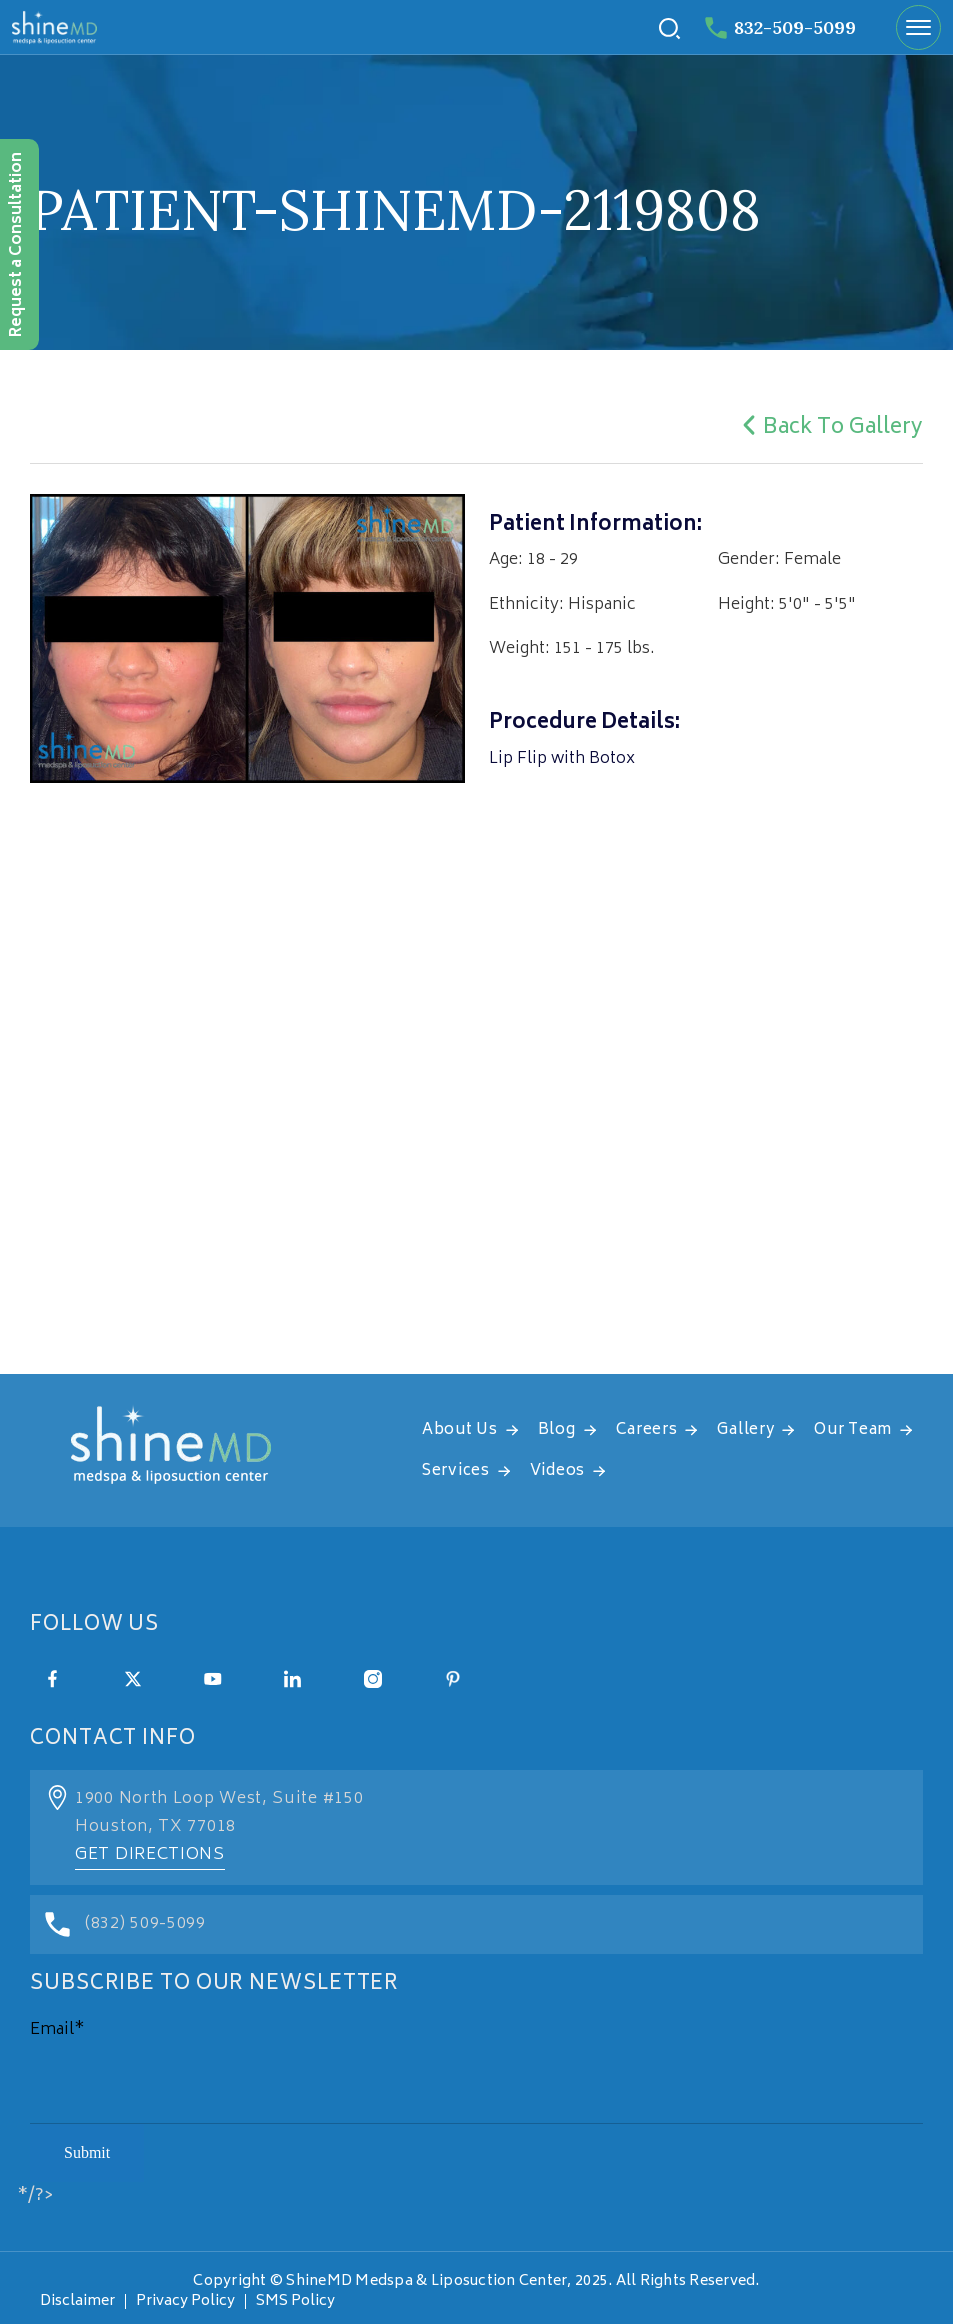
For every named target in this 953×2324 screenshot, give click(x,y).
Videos (557, 1471)
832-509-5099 (780, 27)
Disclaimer (77, 2301)
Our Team (853, 1430)
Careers (647, 1430)
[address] (476, 1174)
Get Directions (150, 1855)
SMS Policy (295, 2301)
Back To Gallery (829, 428)
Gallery (745, 1430)
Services (456, 1471)
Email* (57, 2030)
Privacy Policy (185, 2301)
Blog (557, 1430)
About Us (460, 1430)
